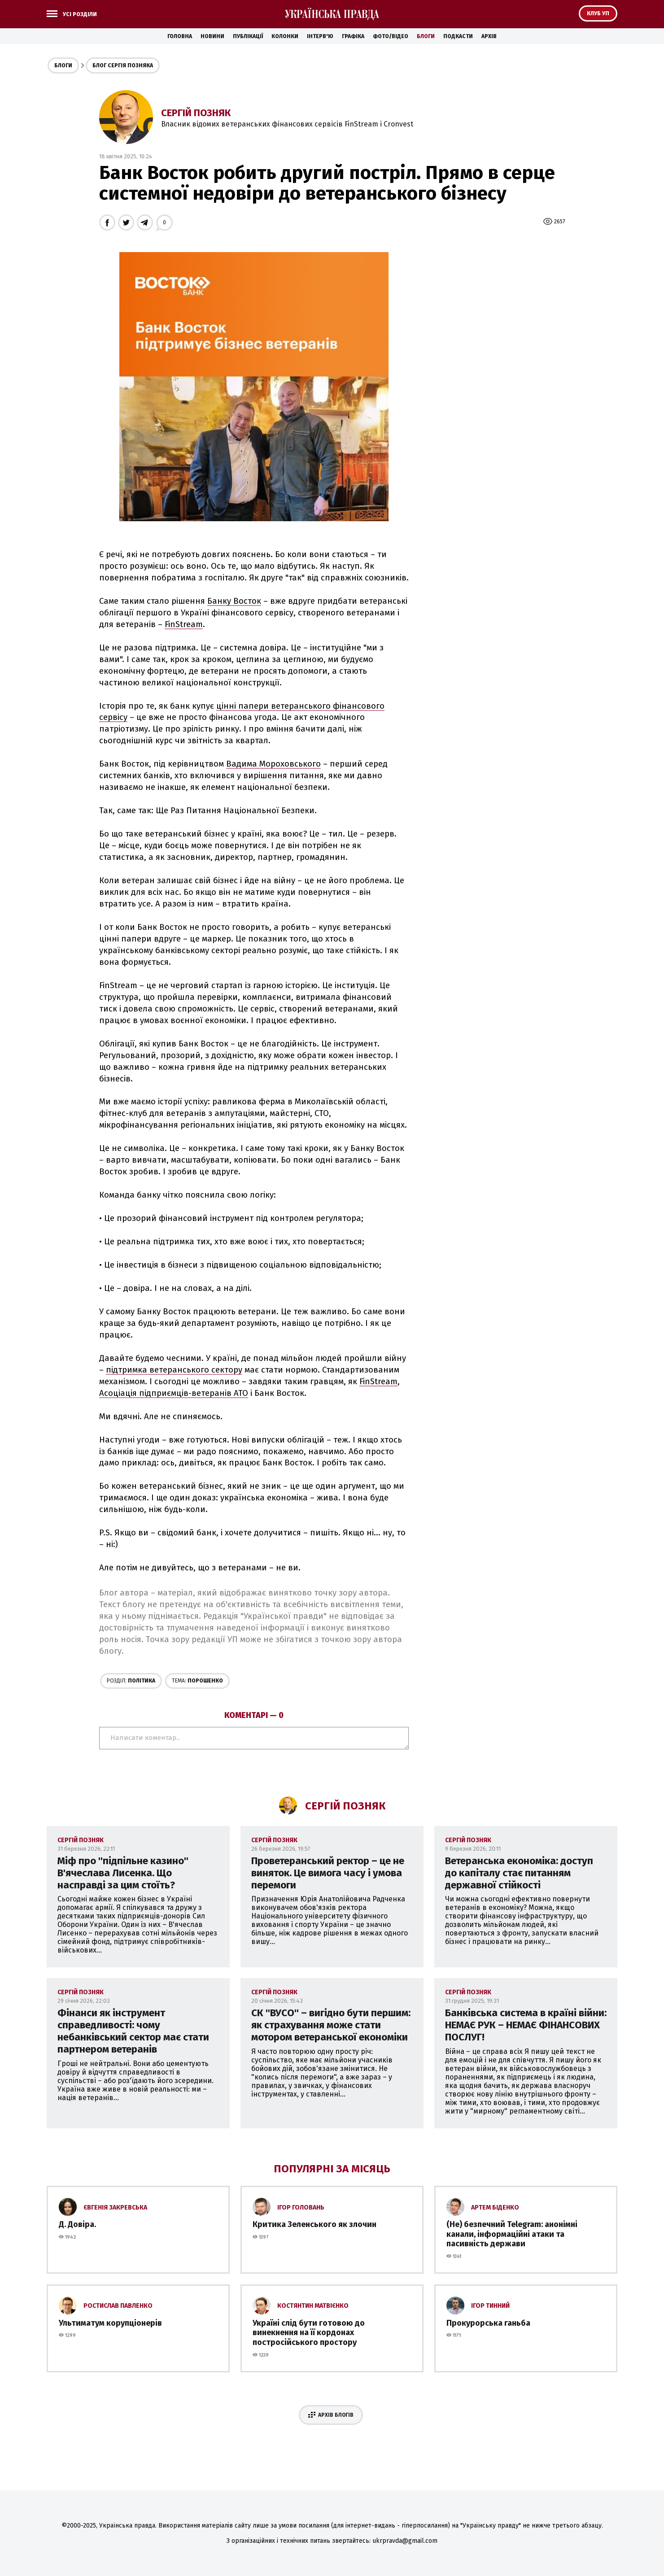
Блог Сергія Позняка (122, 65)
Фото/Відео (390, 36)
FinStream (184, 624)
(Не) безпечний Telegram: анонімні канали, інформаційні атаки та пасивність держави (511, 2234)
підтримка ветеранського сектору (174, 1370)
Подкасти (458, 36)
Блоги (426, 36)
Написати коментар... (254, 1738)
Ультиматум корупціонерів (110, 2323)
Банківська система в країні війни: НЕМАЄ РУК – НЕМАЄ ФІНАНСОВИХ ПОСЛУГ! (526, 2025)
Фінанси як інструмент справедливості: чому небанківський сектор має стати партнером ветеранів (133, 2031)
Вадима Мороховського (273, 764)
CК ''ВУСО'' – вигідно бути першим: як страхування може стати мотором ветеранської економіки (331, 2025)
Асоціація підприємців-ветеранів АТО (173, 1393)
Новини (212, 36)
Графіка (353, 36)
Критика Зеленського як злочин (314, 2224)
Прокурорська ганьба (488, 2323)
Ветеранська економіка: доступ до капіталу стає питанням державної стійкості (519, 1873)
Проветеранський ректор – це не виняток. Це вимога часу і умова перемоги (327, 1873)
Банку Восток (234, 601)
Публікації (248, 36)
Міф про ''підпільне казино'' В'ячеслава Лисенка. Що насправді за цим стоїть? (122, 1873)
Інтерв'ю (320, 36)
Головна (179, 36)
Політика (131, 1681)
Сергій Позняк (196, 113)
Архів (489, 36)
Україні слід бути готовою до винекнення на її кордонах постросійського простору (309, 2332)
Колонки (284, 36)
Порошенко (197, 1681)
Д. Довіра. (77, 2224)
